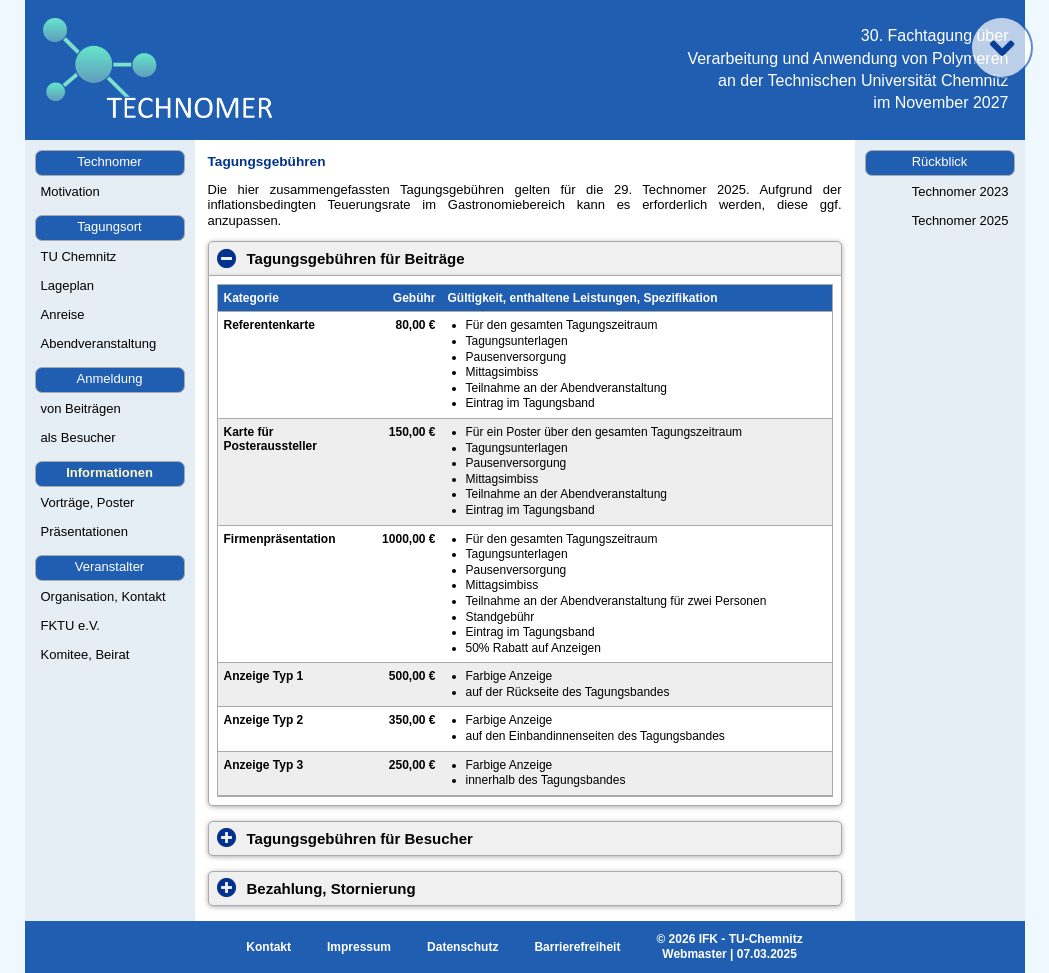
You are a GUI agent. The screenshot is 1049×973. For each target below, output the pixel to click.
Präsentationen (84, 531)
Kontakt (268, 947)
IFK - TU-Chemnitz (751, 939)
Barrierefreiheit (577, 947)
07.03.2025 (767, 954)
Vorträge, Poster (88, 502)
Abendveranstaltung (99, 343)
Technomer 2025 (960, 220)
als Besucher (78, 437)
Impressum (359, 947)
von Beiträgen (81, 408)
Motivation (70, 191)
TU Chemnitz (79, 256)
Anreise (63, 314)
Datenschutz (462, 947)
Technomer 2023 (960, 191)
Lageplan (68, 285)
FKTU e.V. (70, 625)
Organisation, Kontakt (103, 596)
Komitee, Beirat (85, 654)
